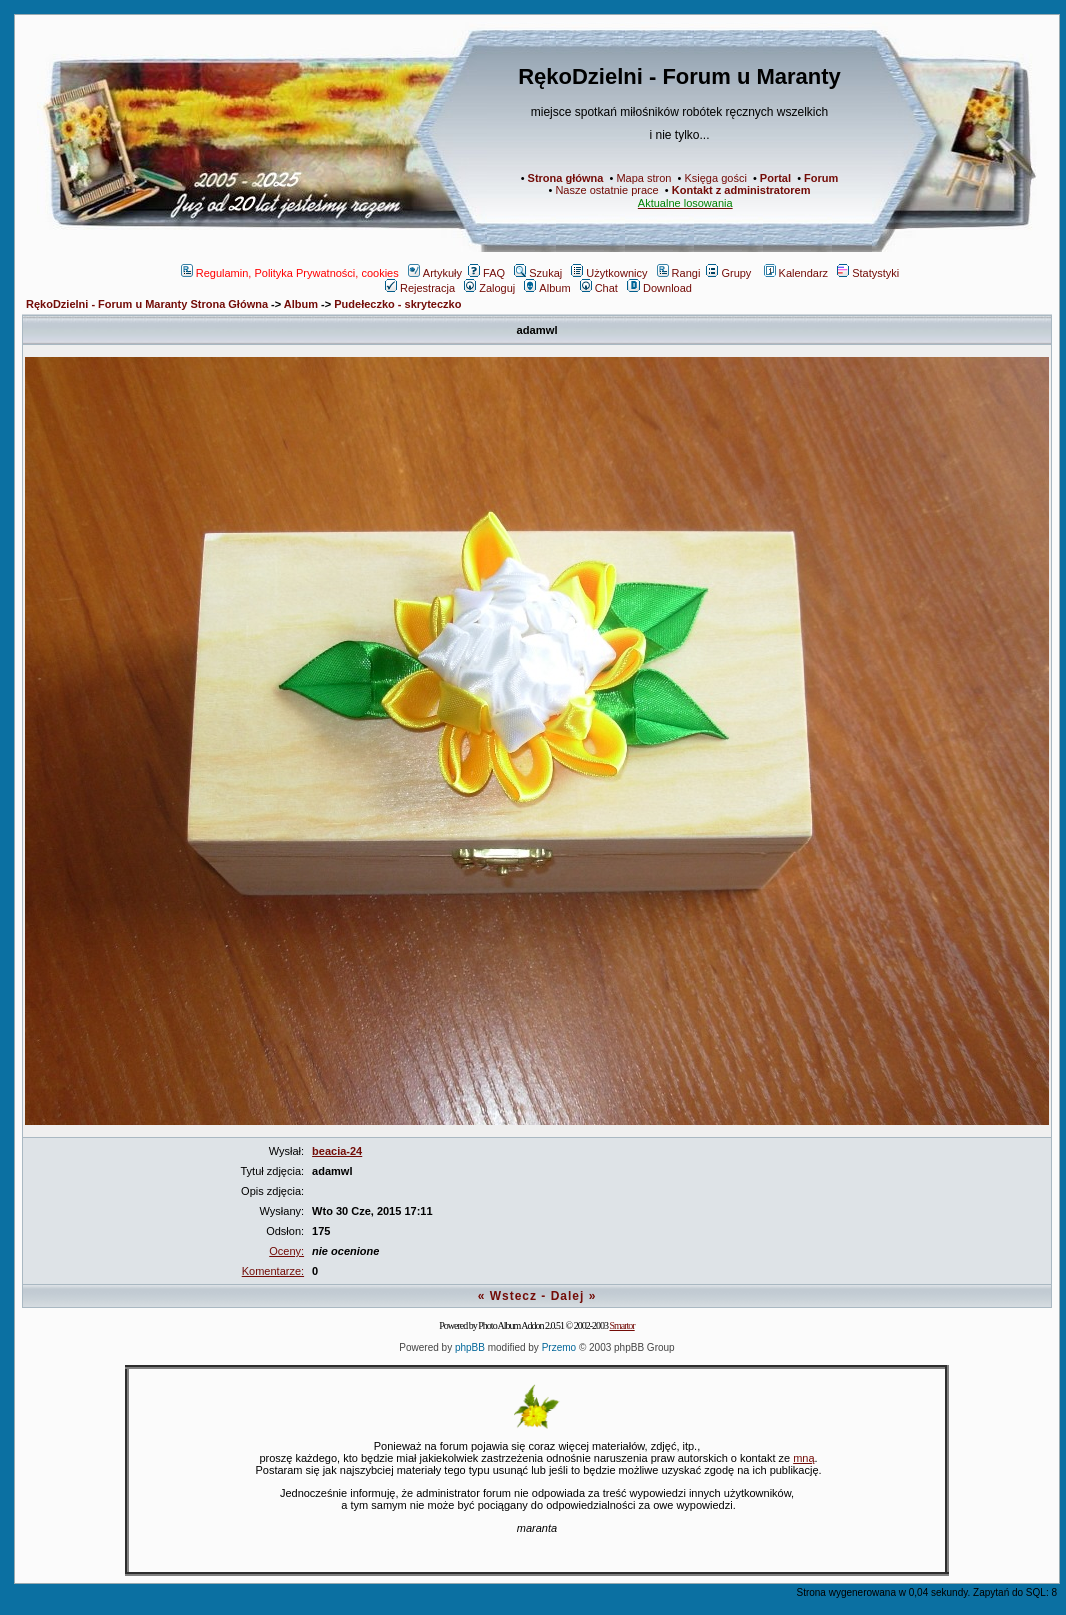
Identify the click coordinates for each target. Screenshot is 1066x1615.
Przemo (559, 1347)
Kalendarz (796, 273)
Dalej (568, 1296)
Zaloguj (489, 288)
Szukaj (538, 273)
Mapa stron (643, 178)
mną (803, 1458)
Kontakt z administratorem (741, 190)
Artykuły (435, 273)
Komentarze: (273, 1271)
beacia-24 (337, 1151)
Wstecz (513, 1296)
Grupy (728, 273)
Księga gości (715, 178)
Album (547, 288)
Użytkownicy (609, 273)
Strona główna (566, 178)
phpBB (470, 1347)
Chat (599, 288)
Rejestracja (420, 288)
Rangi (679, 273)
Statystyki (868, 273)
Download (659, 288)
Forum (821, 178)
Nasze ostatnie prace (606, 190)
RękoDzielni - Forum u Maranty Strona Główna (147, 304)
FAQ (486, 273)
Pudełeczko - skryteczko (397, 304)
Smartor (621, 1325)
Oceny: (286, 1251)
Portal (775, 178)
